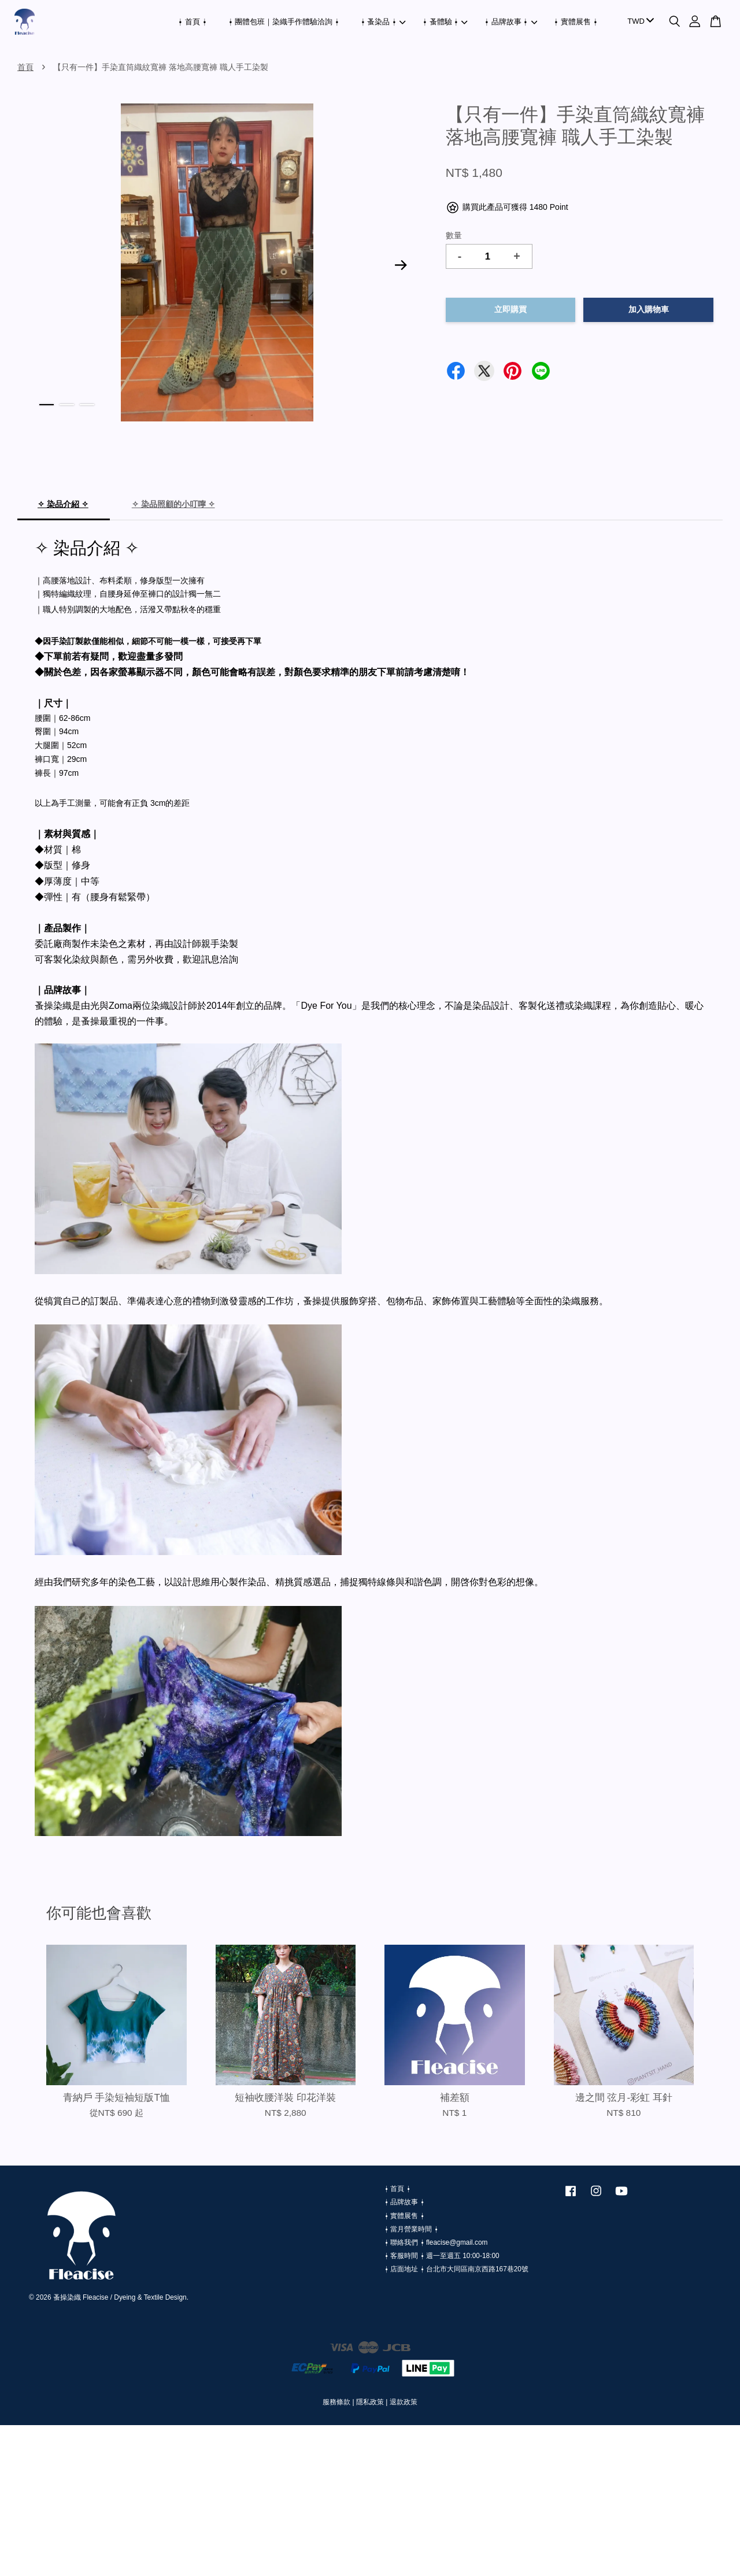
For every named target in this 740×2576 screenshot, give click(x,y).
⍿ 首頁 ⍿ (192, 21)
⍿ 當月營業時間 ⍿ (411, 2229)
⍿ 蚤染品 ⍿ (383, 21)
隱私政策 (370, 2402)
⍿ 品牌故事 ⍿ (510, 21)
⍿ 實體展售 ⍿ (575, 21)
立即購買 (510, 309)
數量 (454, 235)
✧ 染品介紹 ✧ (63, 504)
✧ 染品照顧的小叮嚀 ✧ (173, 504)
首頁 (25, 67)
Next (401, 264)
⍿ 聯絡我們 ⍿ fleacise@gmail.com (435, 2242)
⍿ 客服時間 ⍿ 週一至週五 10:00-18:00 (442, 2256)
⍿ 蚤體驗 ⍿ (445, 21)
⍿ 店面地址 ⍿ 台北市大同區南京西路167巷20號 (456, 2269)
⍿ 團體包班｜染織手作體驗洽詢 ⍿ (283, 21)
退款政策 (403, 2402)
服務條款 (336, 2402)
